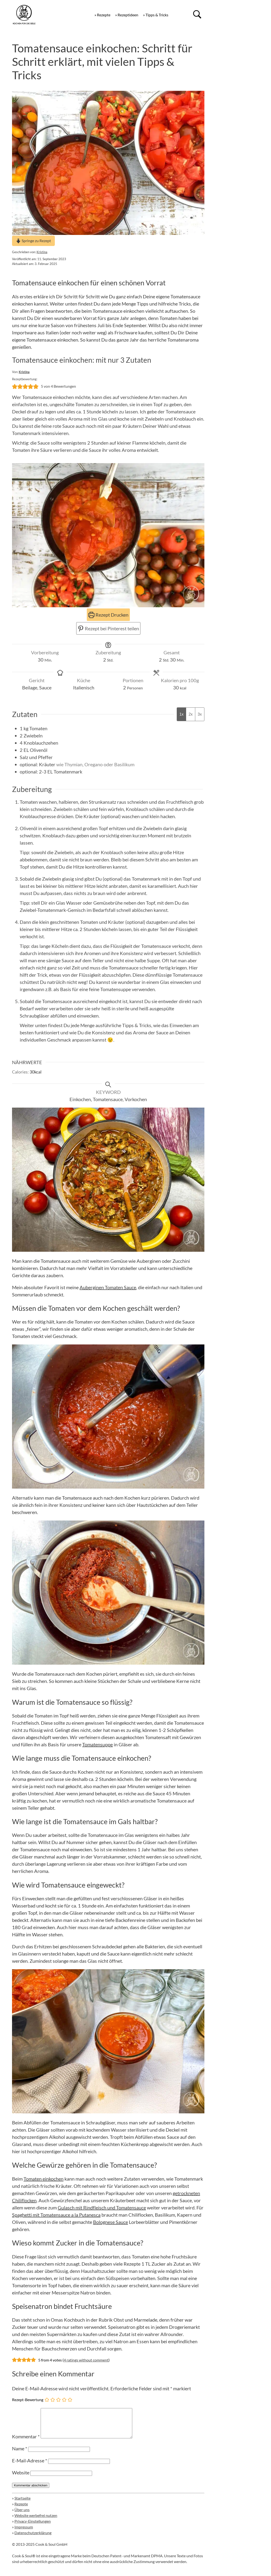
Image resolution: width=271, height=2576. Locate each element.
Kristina (42, 252)
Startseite (22, 2504)
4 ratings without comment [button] (86, 2360)
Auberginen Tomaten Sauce (108, 1287)
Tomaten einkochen (43, 2179)
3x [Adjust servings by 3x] (200, 714)
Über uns (22, 2515)
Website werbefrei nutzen (35, 2521)
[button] (14, 386)
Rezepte (21, 2509)
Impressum (23, 2532)
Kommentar (26, 2442)
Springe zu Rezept (33, 240)
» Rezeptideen (126, 14)
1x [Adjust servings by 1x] (181, 714)
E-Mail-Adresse (29, 2466)
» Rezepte (102, 14)
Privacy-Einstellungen (32, 2527)
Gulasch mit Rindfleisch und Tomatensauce (102, 2207)
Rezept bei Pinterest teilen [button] (108, 628)
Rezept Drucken (108, 615)
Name (19, 2454)
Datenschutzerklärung (32, 2538)
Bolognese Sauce (110, 2222)
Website (20, 2478)
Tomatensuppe (97, 1744)
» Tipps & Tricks (155, 14)
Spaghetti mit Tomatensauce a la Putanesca (56, 2215)
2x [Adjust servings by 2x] (191, 714)
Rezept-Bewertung (27, 2399)
